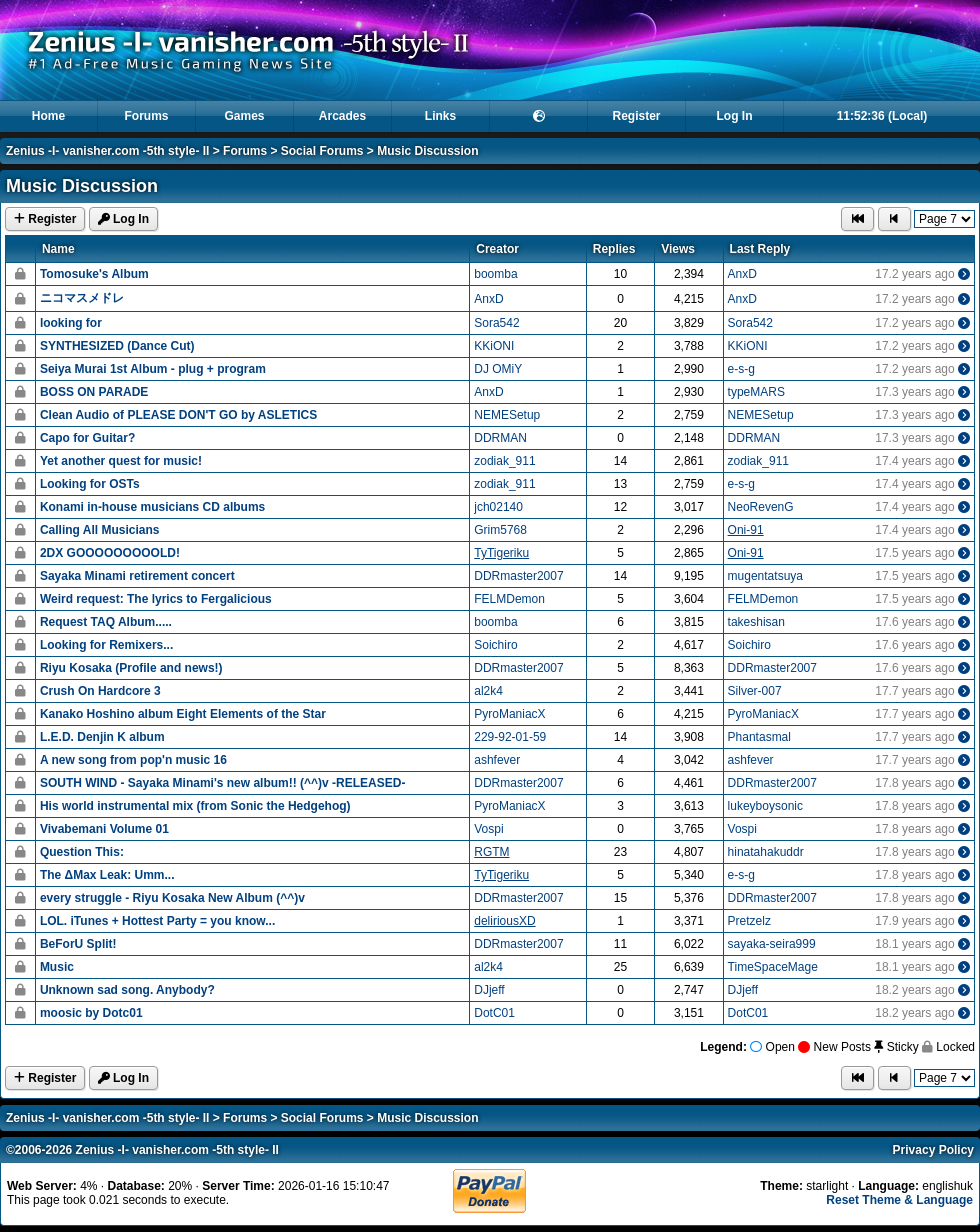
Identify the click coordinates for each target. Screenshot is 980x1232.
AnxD (742, 274)
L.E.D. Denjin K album (102, 737)
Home (48, 116)
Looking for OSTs (90, 484)
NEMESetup (507, 415)
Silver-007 (755, 691)
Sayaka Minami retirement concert (137, 576)
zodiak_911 (504, 461)
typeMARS (756, 392)
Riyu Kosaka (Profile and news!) (131, 668)
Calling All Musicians (100, 530)
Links (440, 116)
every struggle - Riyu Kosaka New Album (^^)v (172, 898)
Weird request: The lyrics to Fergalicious (156, 599)
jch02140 (498, 507)
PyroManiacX (509, 714)
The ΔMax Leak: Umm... (107, 875)
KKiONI (494, 346)
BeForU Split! (78, 944)
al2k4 (488, 691)
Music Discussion (427, 151)
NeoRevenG (761, 507)
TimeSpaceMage (773, 967)
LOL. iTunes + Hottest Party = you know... (157, 921)
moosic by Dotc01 (91, 1013)
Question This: (82, 852)
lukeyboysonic (765, 806)
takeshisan (756, 622)
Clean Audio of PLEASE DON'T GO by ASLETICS (178, 415)
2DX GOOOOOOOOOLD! (110, 553)
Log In (735, 116)
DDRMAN (500, 438)
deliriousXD (504, 921)
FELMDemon (509, 599)
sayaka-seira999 (772, 944)
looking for (71, 323)
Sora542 (496, 323)
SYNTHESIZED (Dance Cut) (117, 346)
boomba (495, 274)
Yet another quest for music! (121, 461)
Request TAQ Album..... (106, 622)
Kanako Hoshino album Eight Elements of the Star (183, 714)
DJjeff (489, 990)
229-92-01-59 (510, 737)
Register (636, 116)
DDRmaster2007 (518, 576)
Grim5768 (500, 530)
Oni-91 (746, 530)
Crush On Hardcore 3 (100, 691)
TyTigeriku (501, 553)
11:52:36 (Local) (882, 116)
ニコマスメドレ (82, 298)
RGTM (491, 852)
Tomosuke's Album (94, 274)
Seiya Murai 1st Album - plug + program (153, 369)
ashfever (497, 760)
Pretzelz (749, 921)
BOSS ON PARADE (94, 392)
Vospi (488, 829)
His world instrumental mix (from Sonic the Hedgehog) (195, 806)
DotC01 (494, 1013)
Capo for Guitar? (87, 438)
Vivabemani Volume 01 (104, 829)
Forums (146, 116)
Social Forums (322, 151)
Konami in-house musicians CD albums (152, 507)
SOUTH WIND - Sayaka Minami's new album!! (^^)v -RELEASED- (223, 783)
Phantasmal (759, 737)
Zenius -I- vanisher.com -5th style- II (107, 151)
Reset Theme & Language (899, 1200)
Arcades (342, 116)
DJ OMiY (498, 369)
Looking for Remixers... (106, 645)
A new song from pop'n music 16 (133, 760)
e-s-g (741, 369)
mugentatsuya (765, 576)
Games (244, 116)
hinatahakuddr (766, 852)
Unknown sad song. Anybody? (127, 990)
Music (57, 967)
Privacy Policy (933, 1150)
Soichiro (495, 645)
